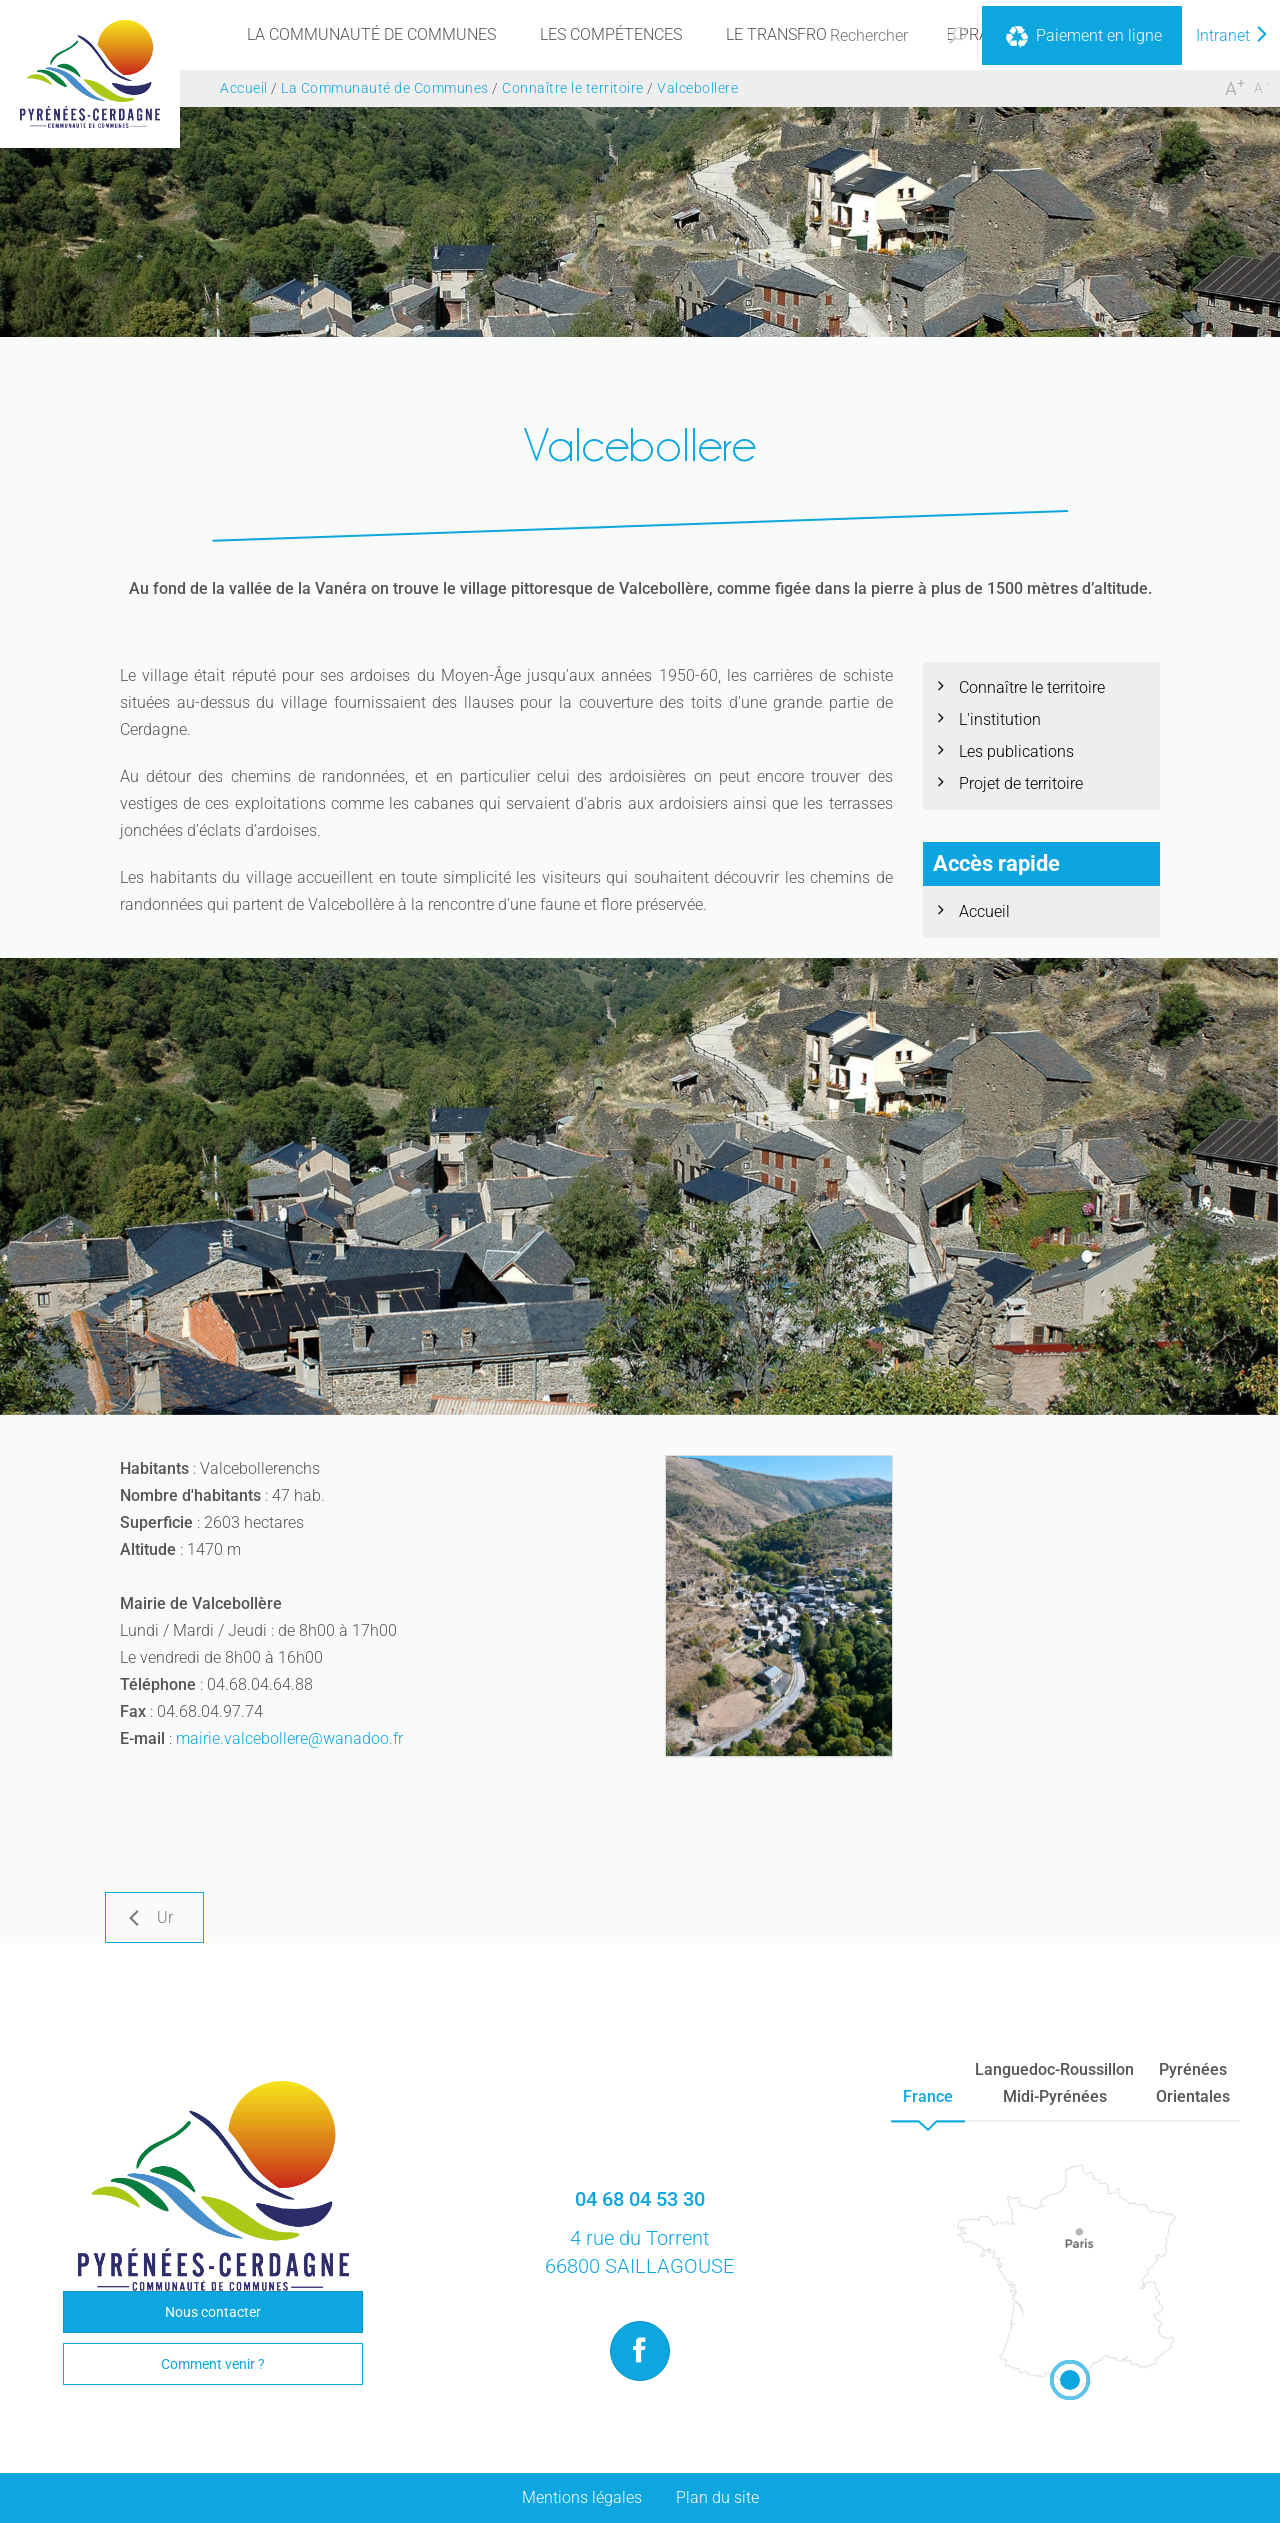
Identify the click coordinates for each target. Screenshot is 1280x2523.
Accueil (984, 911)
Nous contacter (213, 2312)
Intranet (1233, 35)
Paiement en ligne (1082, 37)
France (928, 2096)
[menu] (371, 35)
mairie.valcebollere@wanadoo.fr (289, 1738)
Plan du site (717, 2497)
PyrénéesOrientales (1193, 2083)
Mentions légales (582, 2497)
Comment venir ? (213, 2364)
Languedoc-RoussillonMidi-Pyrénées (1054, 2083)
